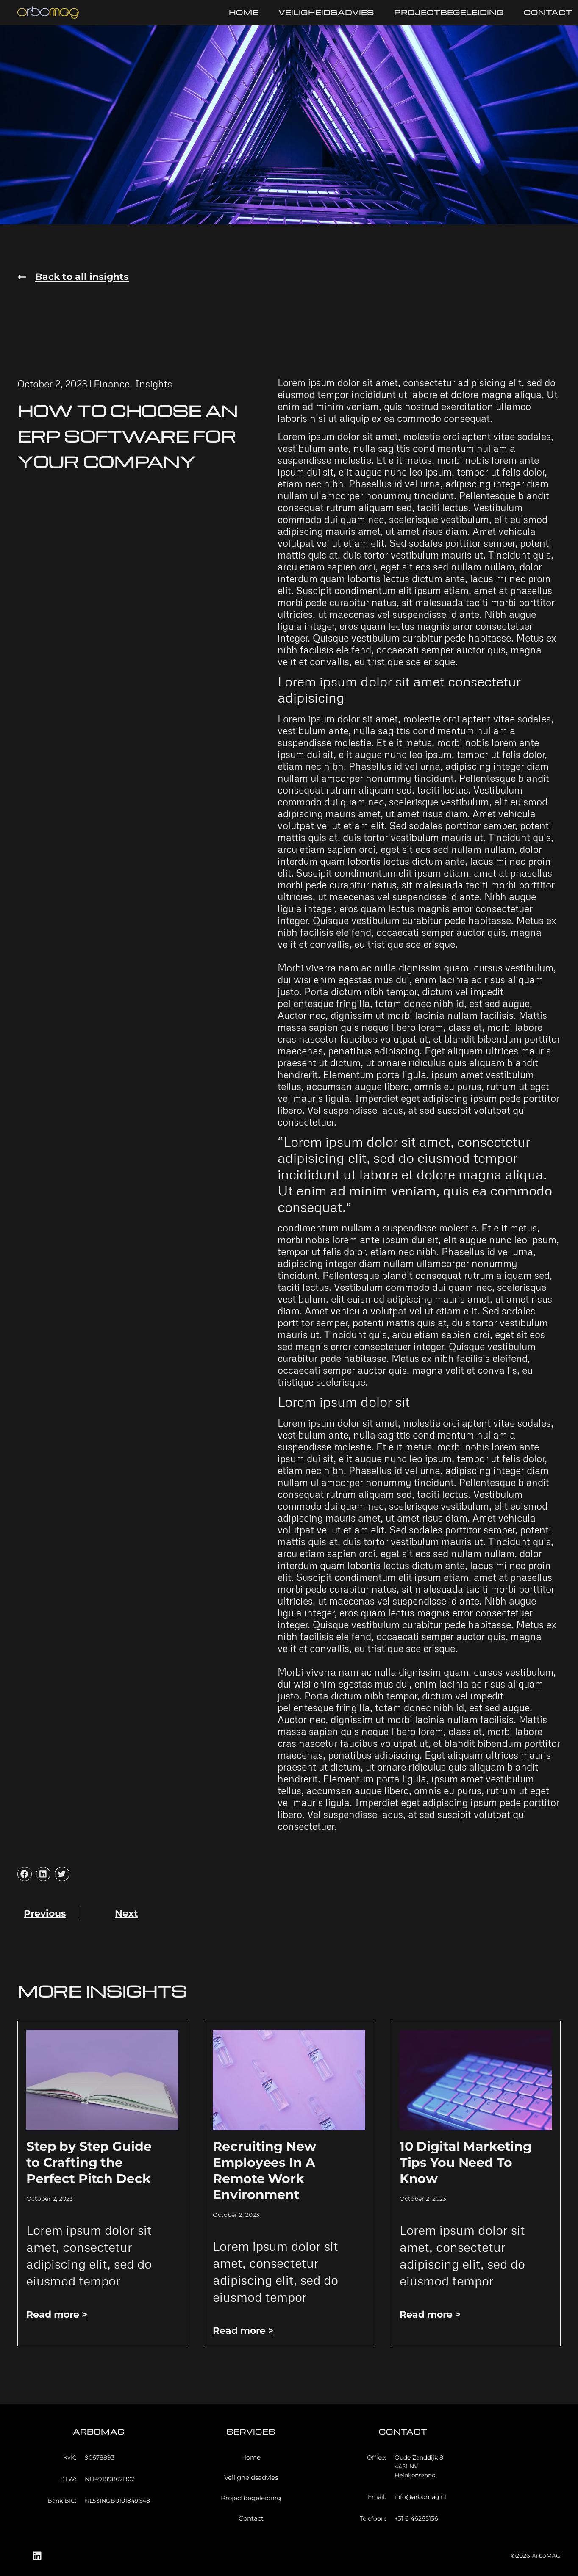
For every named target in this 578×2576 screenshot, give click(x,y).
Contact (548, 12)
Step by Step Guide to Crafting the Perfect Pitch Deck (89, 2162)
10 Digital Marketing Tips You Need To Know (466, 2162)
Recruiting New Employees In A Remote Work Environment (264, 2170)
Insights (153, 384)
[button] (73, 277)
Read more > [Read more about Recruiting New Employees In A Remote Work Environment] (243, 2330)
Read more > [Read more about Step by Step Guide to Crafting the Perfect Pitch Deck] (56, 2314)
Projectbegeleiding (449, 12)
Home (243, 12)
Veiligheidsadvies (326, 12)
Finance (112, 384)
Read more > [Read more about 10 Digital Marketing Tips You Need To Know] (430, 2314)
